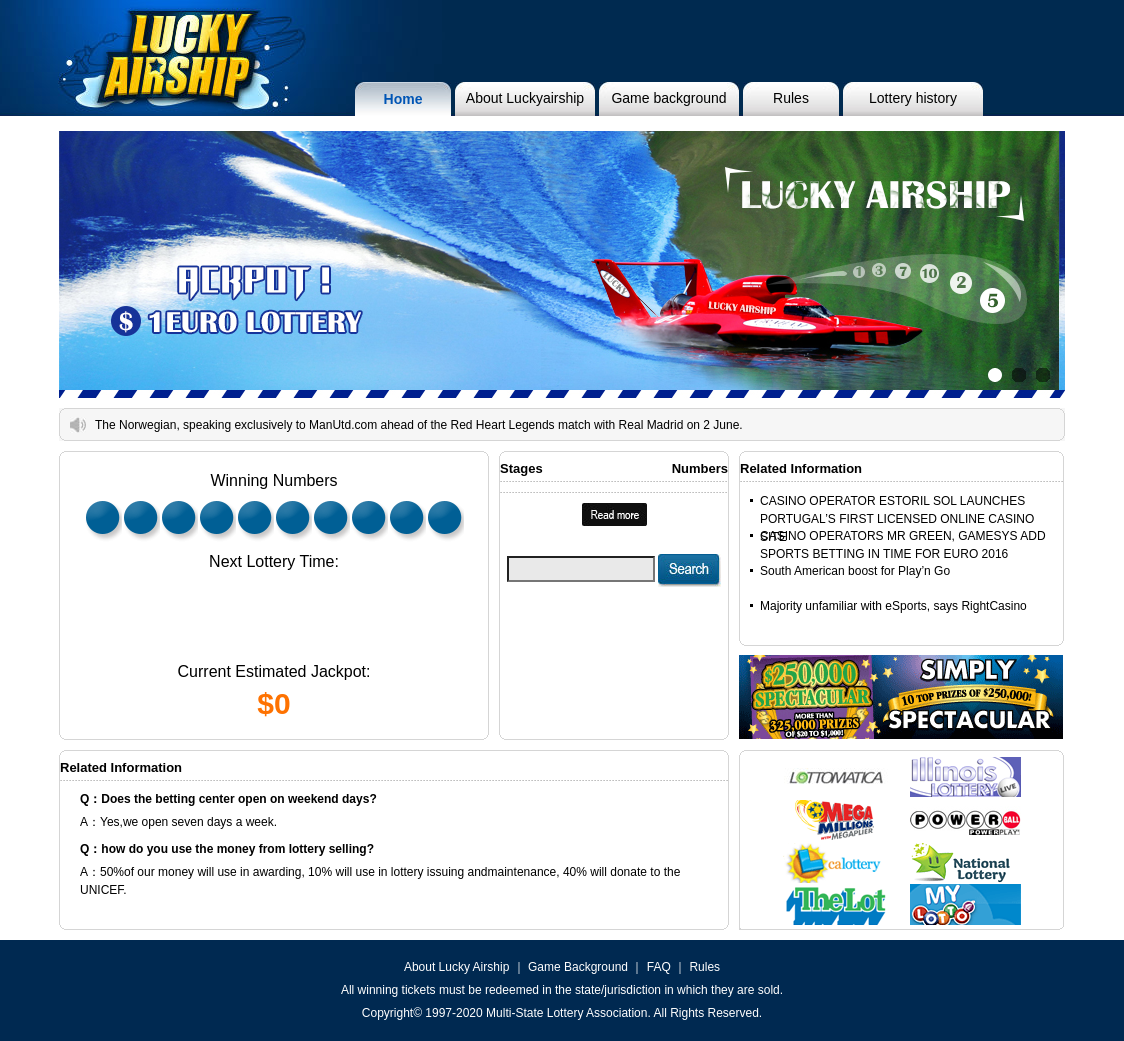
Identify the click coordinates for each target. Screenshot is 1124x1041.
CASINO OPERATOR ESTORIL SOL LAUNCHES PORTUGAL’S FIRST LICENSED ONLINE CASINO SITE (897, 519)
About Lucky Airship (456, 967)
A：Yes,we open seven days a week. (178, 822)
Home (403, 99)
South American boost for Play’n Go (855, 571)
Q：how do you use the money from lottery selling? (227, 849)
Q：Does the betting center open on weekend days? (228, 799)
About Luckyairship (525, 98)
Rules (791, 98)
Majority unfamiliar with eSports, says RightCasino (893, 606)
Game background (668, 98)
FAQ (659, 967)
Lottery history (913, 98)
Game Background (578, 967)
